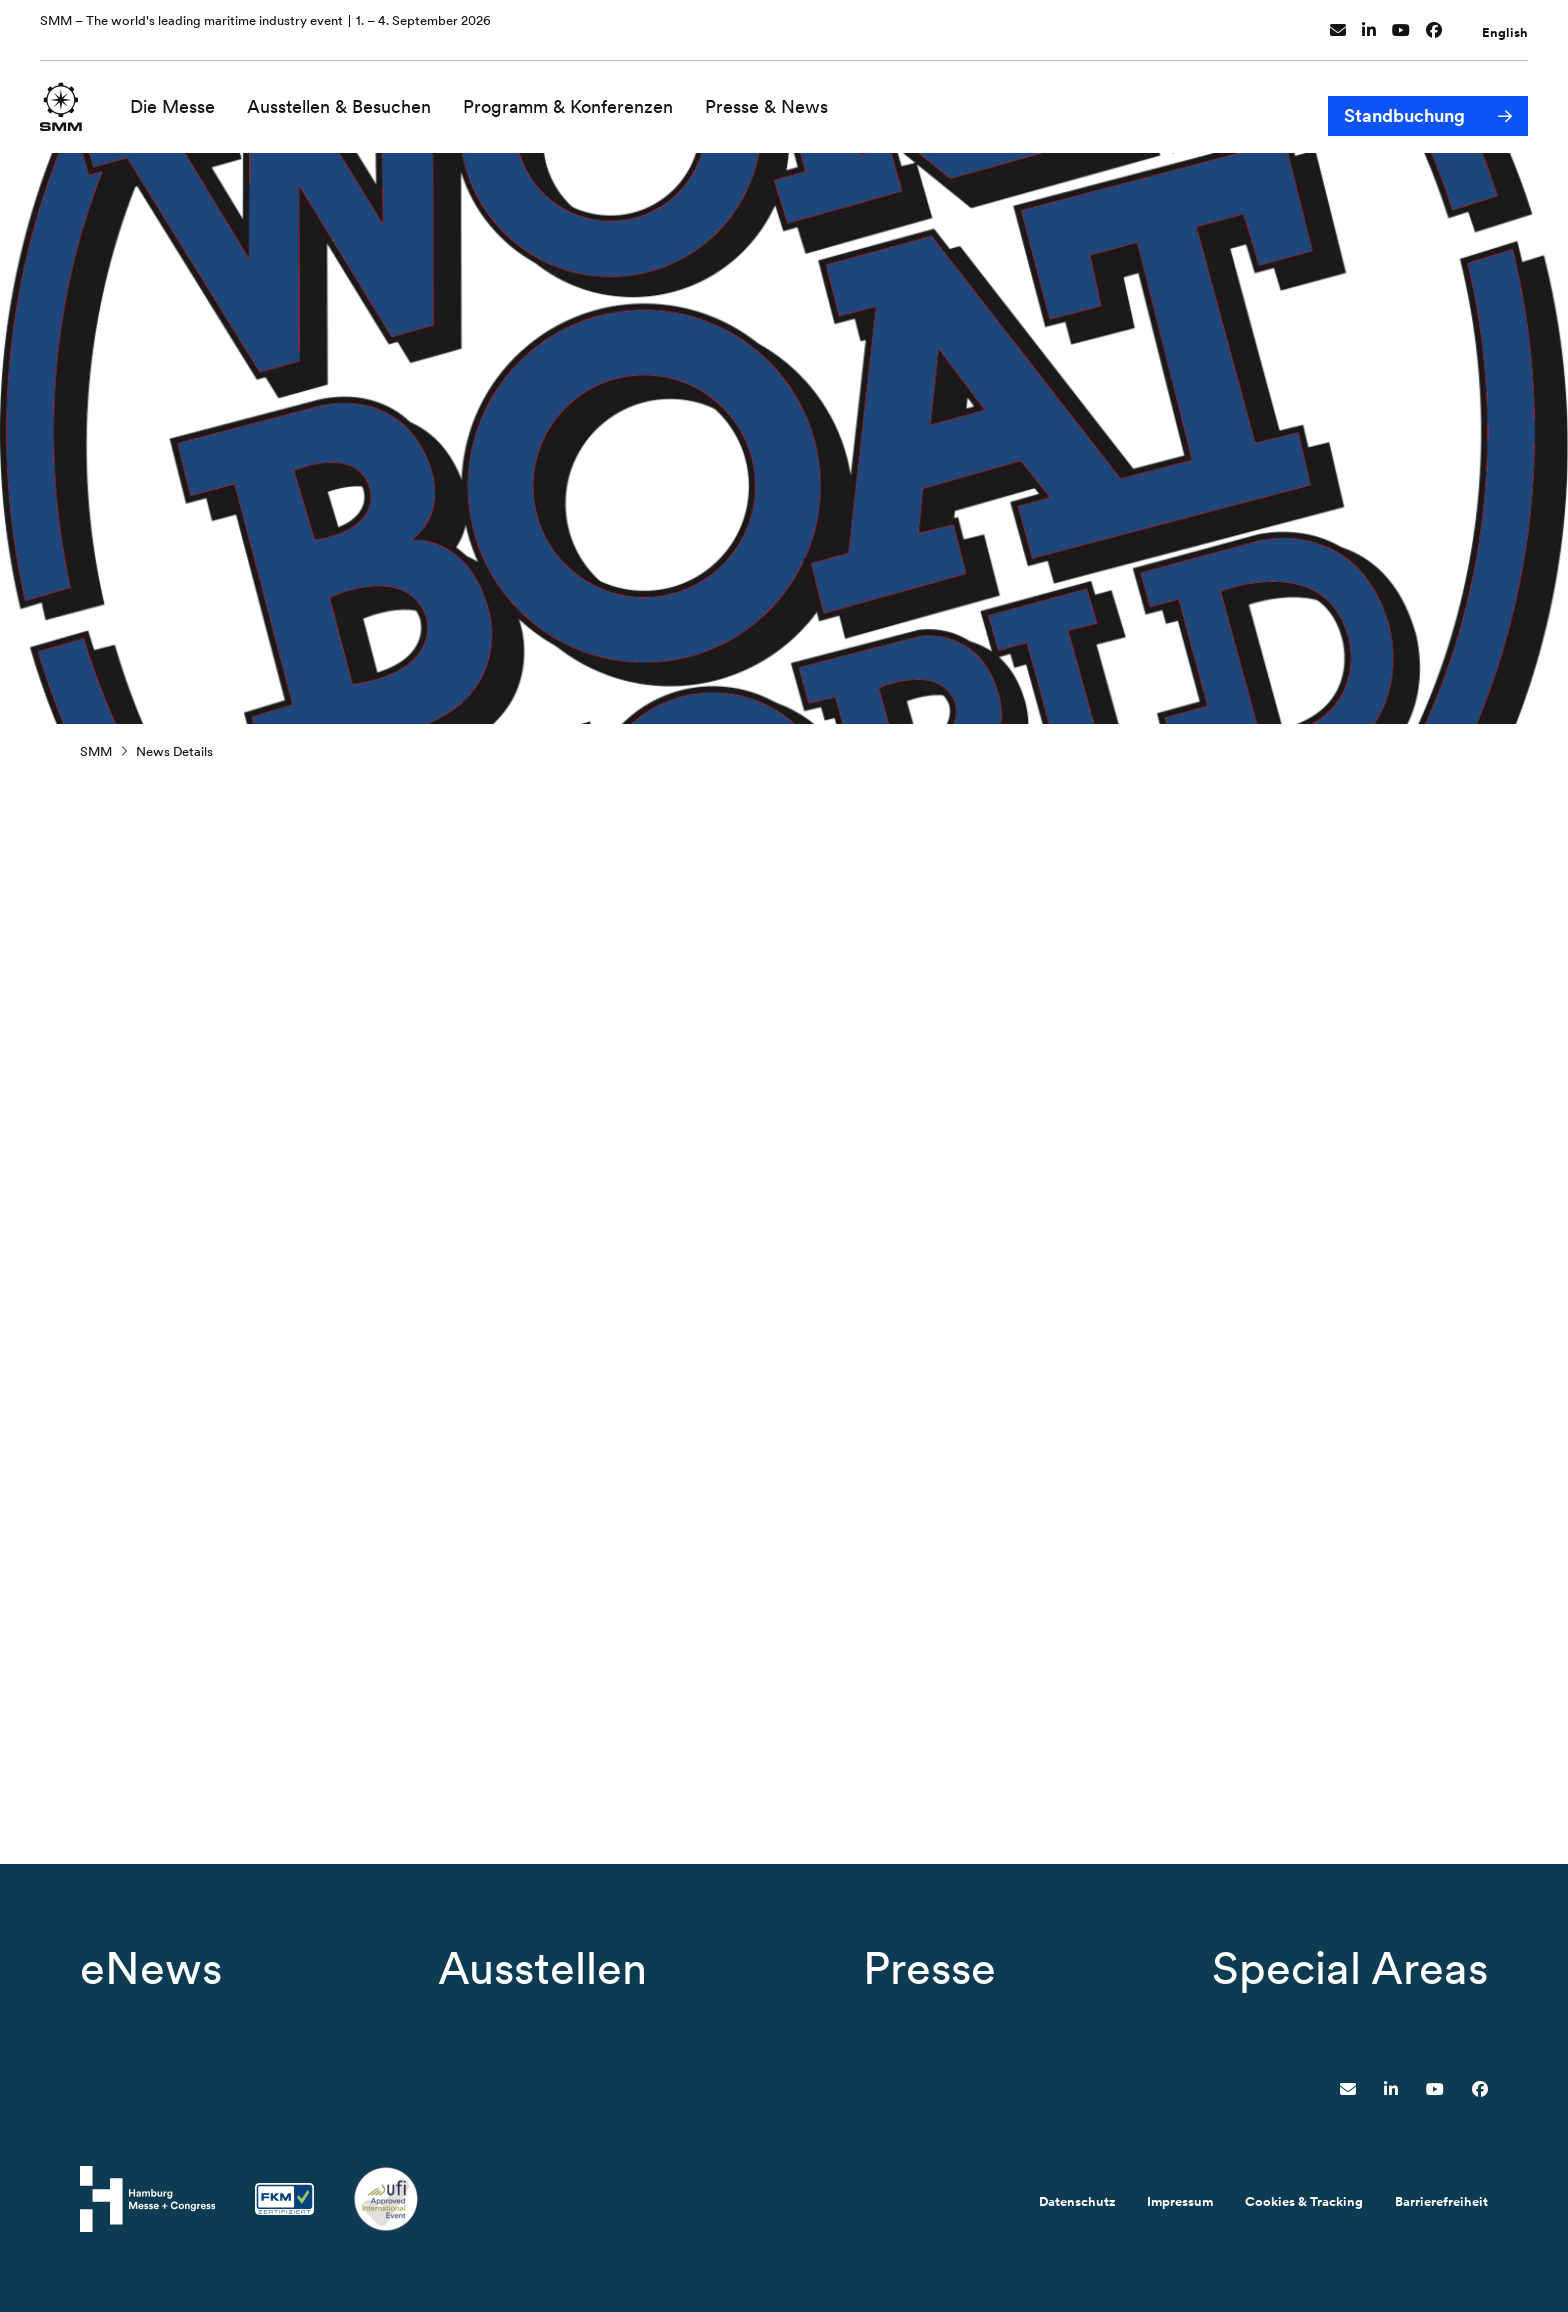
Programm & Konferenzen (579, 97)
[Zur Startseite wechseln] (66, 96)
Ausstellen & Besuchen (350, 97)
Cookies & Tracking (1304, 2201)
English (1505, 23)
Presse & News (777, 97)
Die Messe (183, 97)
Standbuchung (1404, 98)
